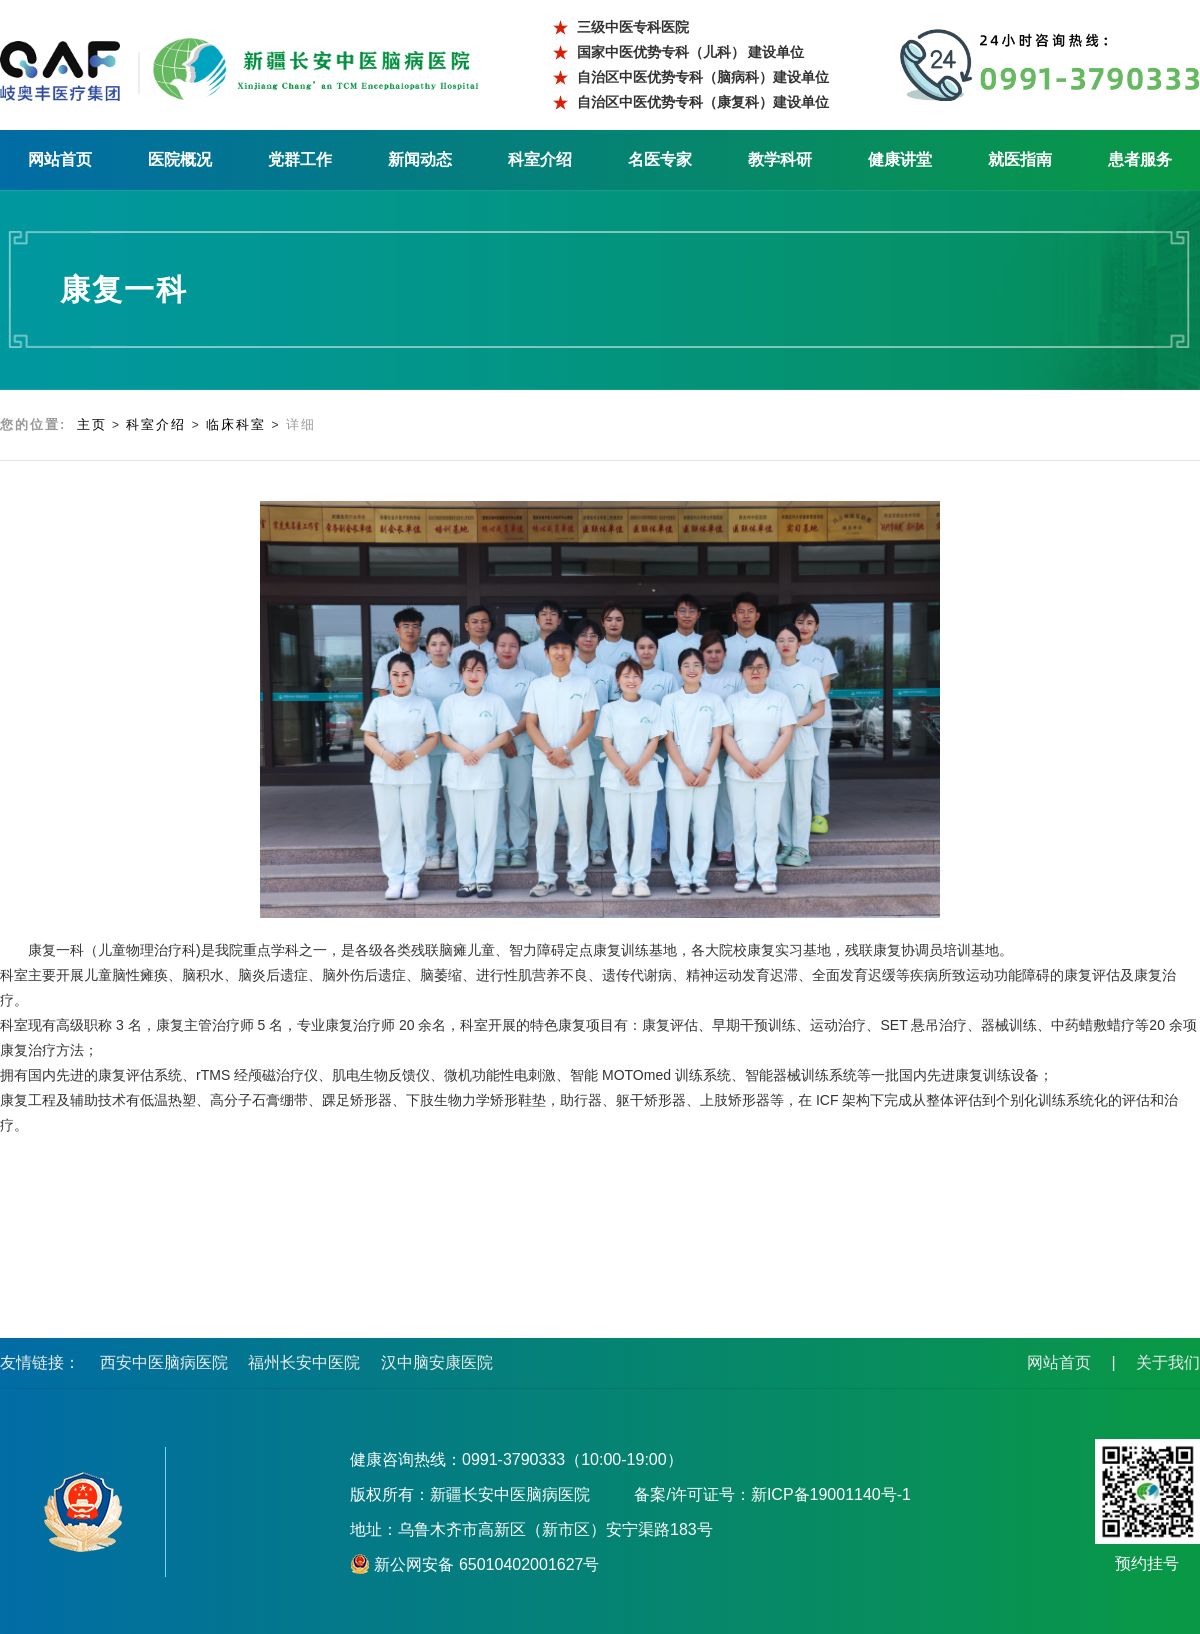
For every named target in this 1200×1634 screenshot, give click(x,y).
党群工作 (300, 159)
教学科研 (780, 159)
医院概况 (180, 159)
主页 (92, 424)
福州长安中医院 (304, 1362)
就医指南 (1020, 159)
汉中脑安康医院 (437, 1362)
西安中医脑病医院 (164, 1362)
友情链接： (40, 1362)
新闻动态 (420, 159)
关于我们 (1168, 1362)
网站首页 (60, 159)
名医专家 (660, 159)
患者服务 (1140, 159)
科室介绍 (540, 159)
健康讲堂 (900, 159)
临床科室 (236, 424)
